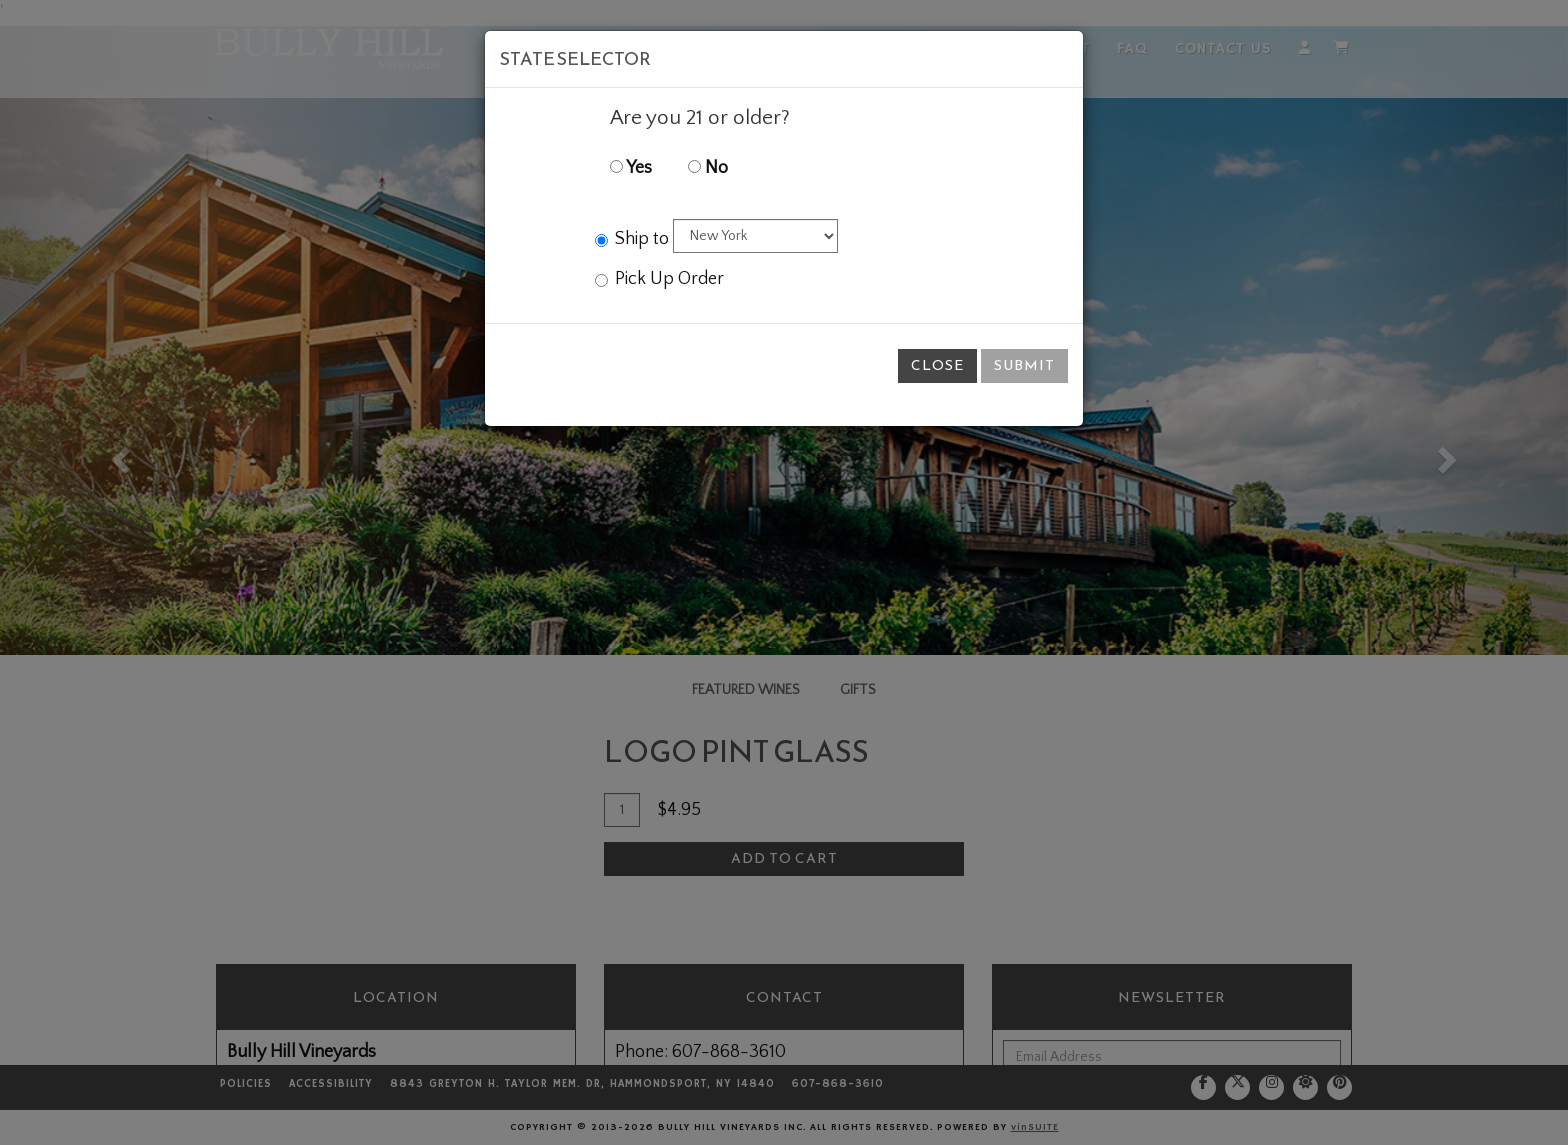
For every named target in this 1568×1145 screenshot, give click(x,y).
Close (937, 365)
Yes (631, 168)
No (708, 168)
